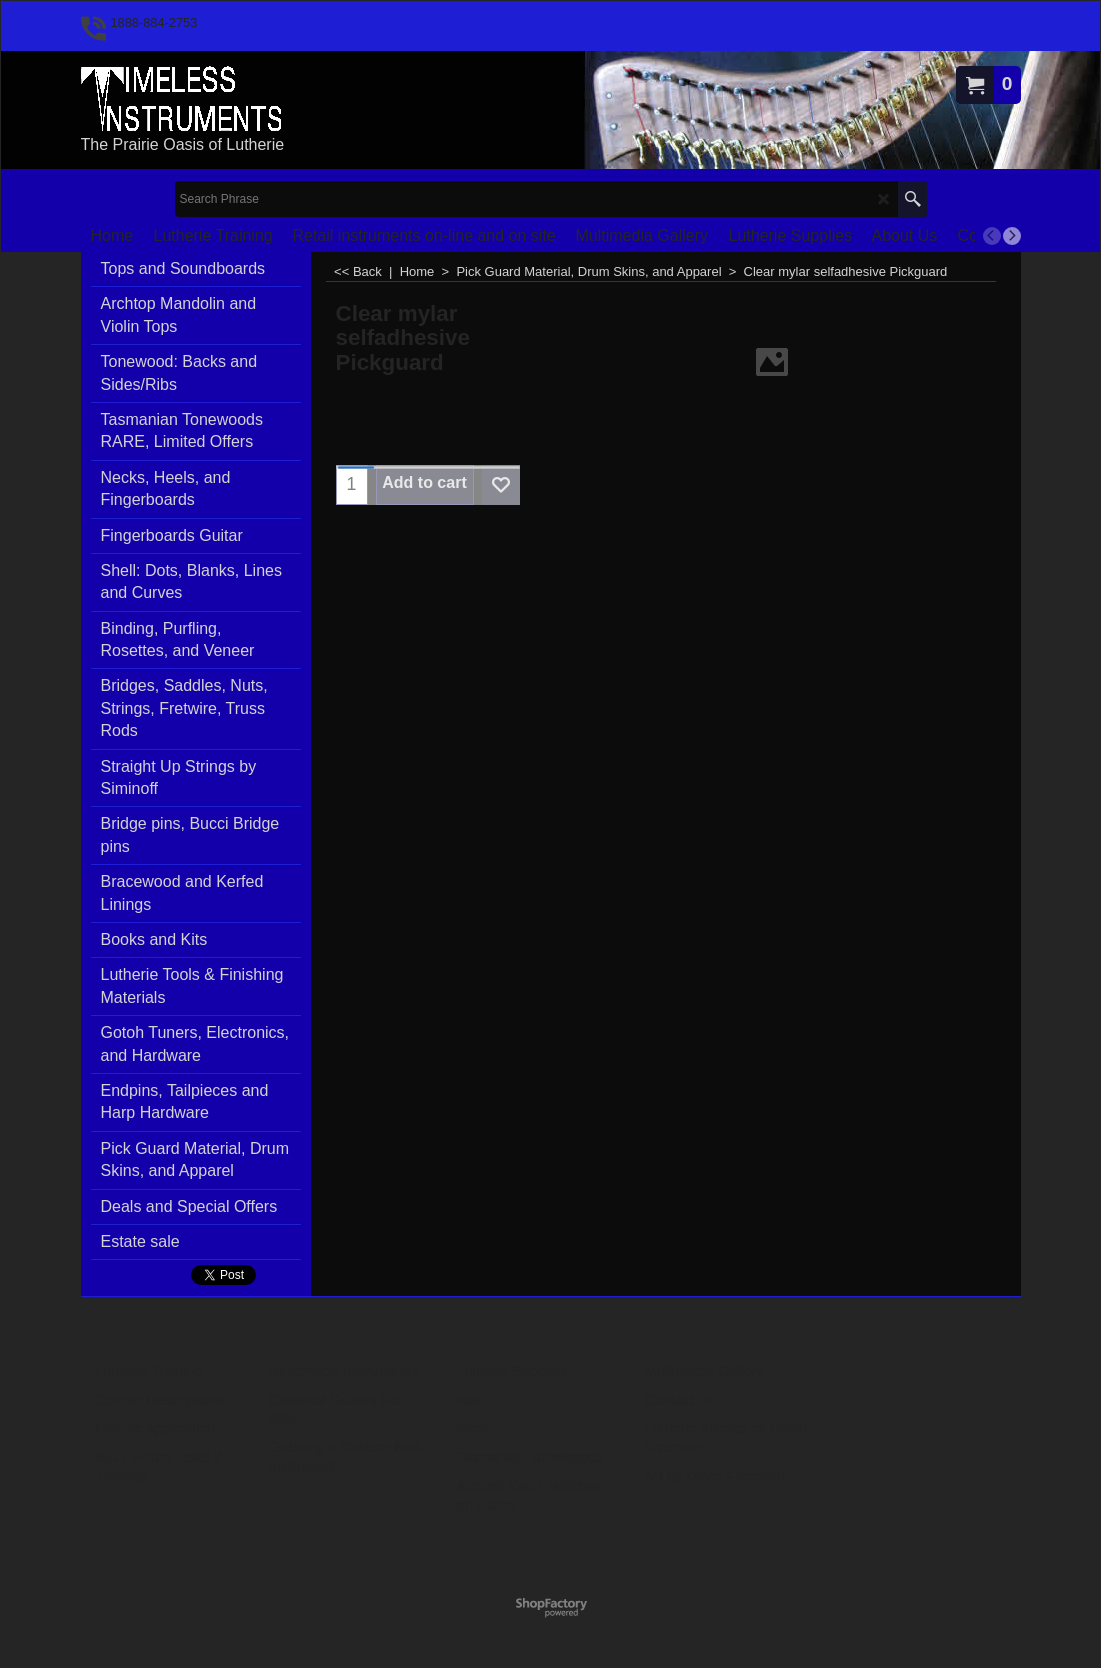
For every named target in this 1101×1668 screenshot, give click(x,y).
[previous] (992, 236)
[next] (1012, 236)
